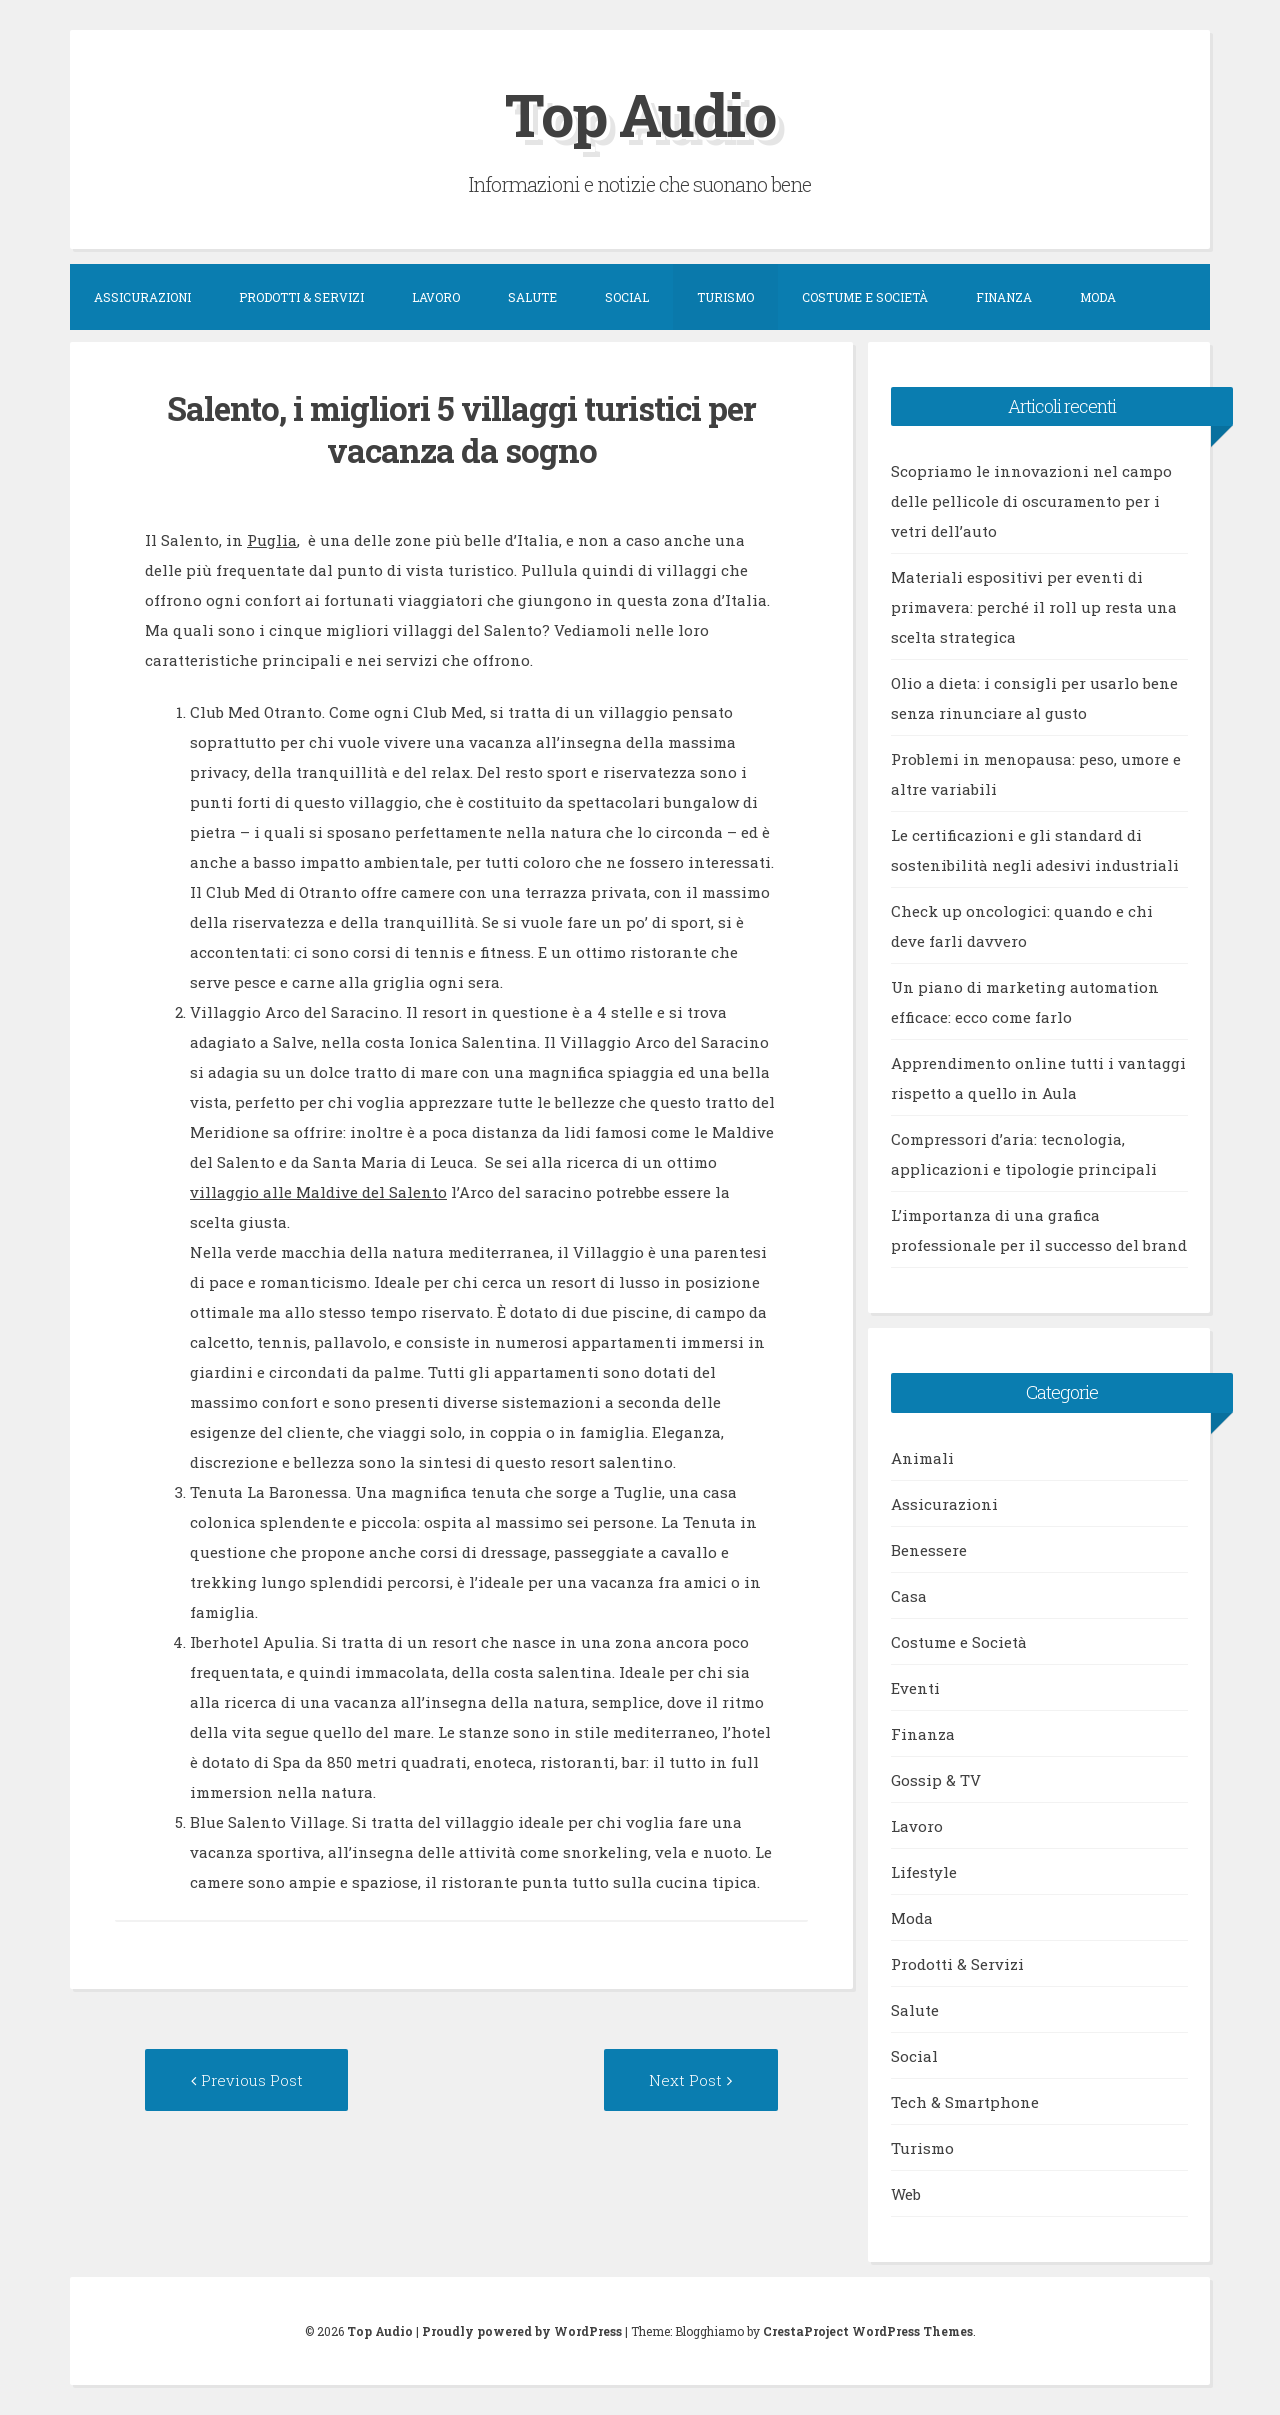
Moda (1098, 296)
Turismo (725, 296)
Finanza (1004, 296)
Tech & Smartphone (965, 2101)
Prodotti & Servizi (301, 296)
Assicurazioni (142, 296)
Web (906, 2193)
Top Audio (640, 113)
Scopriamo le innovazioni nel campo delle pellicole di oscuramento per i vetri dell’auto (1031, 500)
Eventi (915, 1687)
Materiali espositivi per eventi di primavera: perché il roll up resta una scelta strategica (1034, 606)
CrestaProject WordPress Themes (868, 2331)
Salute (532, 296)
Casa (909, 1595)
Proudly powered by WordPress (522, 2331)
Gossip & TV (936, 1779)
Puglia (272, 539)
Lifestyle (924, 1871)
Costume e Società (865, 296)
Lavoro (436, 296)
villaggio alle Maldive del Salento (318, 1192)
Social (627, 296)
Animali (922, 1457)
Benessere (929, 1549)
